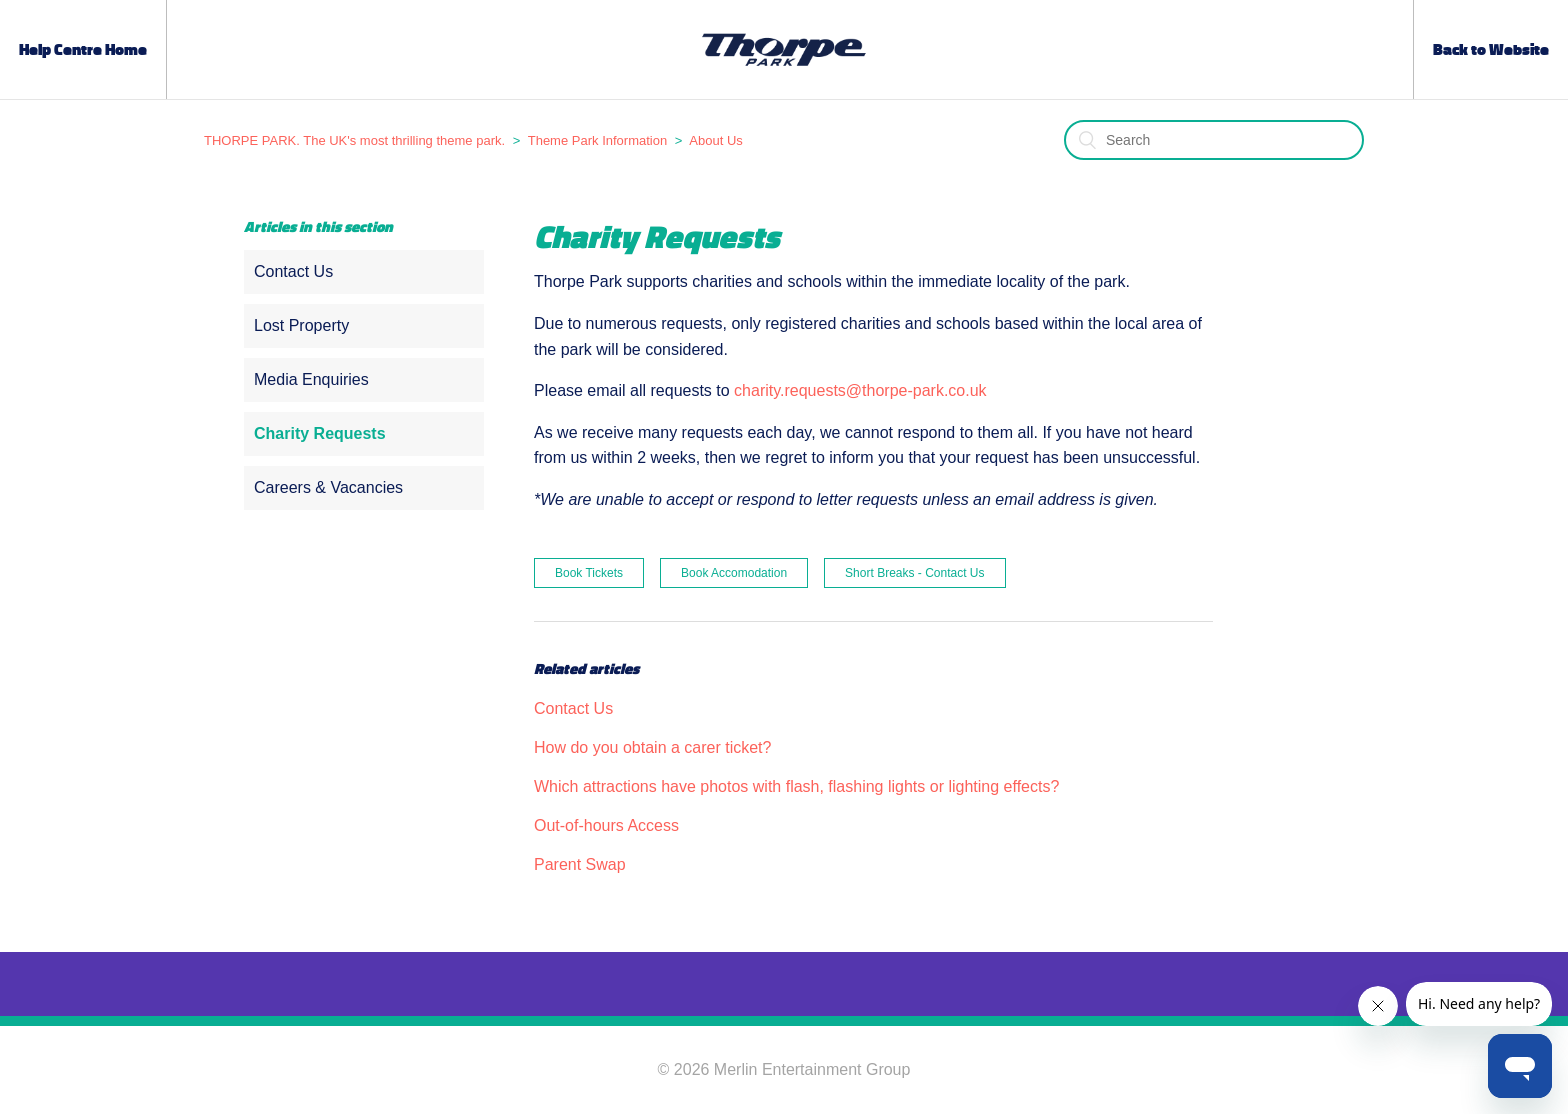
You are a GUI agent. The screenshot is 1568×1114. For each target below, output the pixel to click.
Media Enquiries (311, 379)
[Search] (1214, 140)
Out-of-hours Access (606, 825)
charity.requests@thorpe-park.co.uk (860, 390)
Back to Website (1491, 50)
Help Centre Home (83, 50)
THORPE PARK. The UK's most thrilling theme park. (354, 140)
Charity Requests (320, 433)
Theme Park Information (597, 140)
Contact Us (293, 271)
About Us (715, 140)
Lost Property (301, 325)
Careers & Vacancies (328, 487)
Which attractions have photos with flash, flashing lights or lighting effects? (796, 786)
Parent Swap (580, 864)
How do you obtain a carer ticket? (652, 747)
